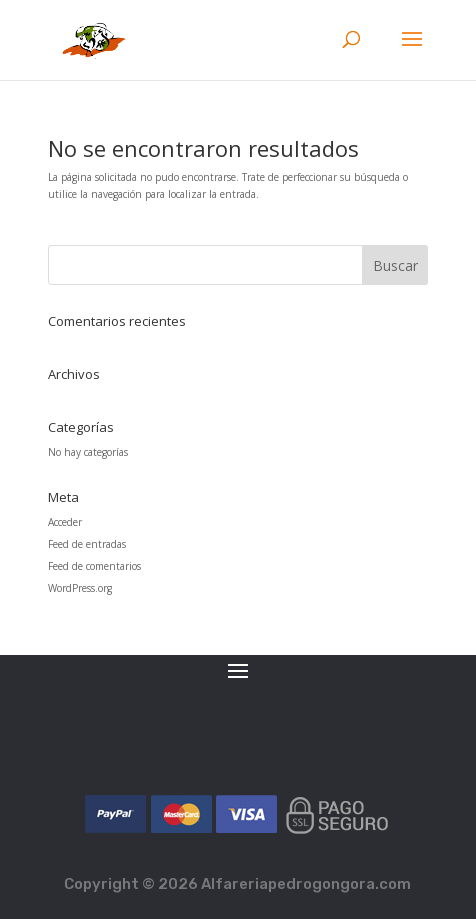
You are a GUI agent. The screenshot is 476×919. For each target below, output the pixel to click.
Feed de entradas (87, 544)
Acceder (65, 522)
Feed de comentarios (94, 566)
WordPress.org (80, 588)
